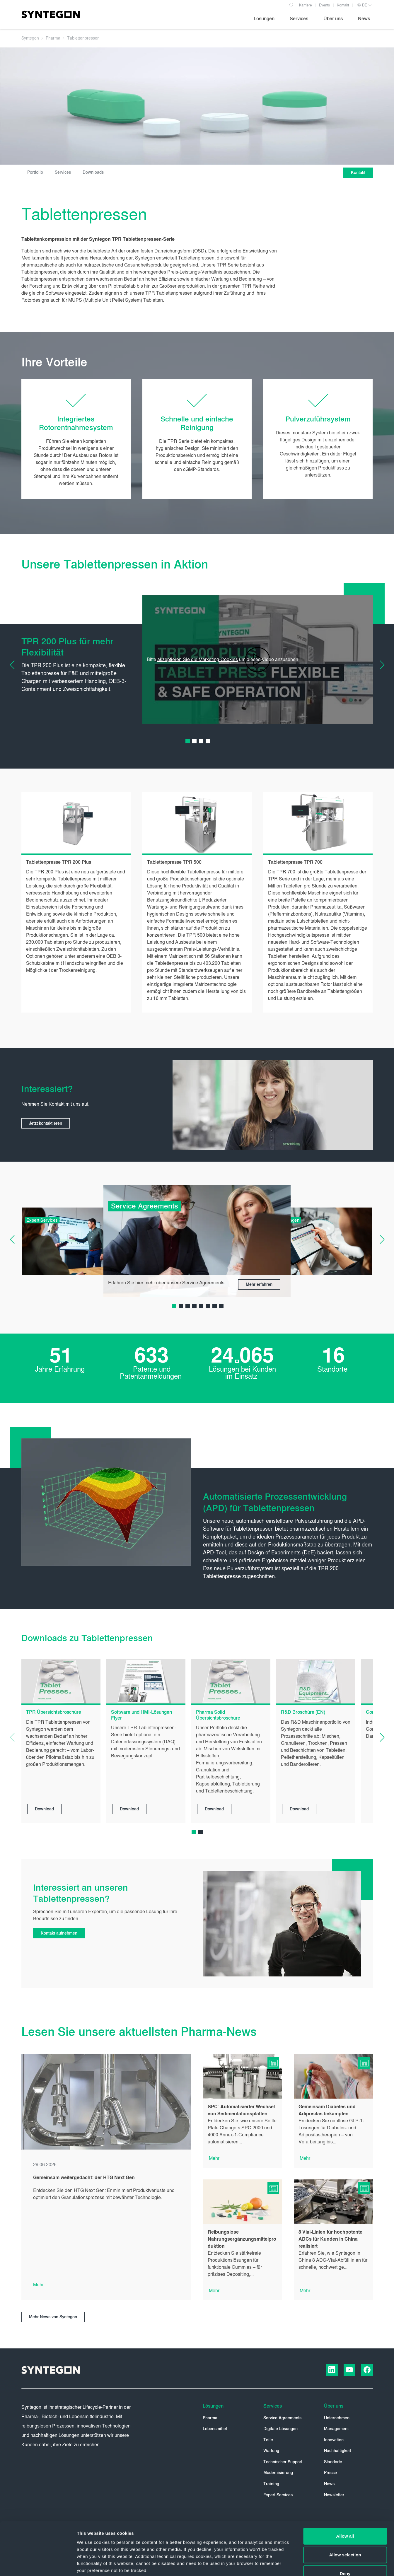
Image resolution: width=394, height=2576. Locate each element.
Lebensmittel (215, 2428)
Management (336, 2428)
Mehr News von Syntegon (53, 2316)
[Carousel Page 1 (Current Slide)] (187, 741)
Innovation (334, 2439)
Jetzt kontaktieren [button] (45, 1123)
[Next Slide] (378, 665)
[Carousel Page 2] (194, 741)
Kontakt (343, 5)
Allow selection (345, 2504)
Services (63, 172)
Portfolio (35, 172)
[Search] (291, 4)
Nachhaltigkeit (337, 2450)
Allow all (345, 2486)
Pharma (210, 2417)
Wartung (271, 2450)
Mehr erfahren (259, 1284)
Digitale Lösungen (280, 2428)
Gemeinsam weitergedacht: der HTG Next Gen (84, 2177)
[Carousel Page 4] (208, 741)
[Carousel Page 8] (221, 1306)
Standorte (333, 2461)
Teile (268, 2439)
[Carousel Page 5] (201, 1306)
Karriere (305, 5)
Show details (307, 2564)
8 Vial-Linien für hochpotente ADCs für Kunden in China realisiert (330, 2239)
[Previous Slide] (16, 665)
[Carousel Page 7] (214, 1306)
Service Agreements (282, 2417)
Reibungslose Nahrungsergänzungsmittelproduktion (242, 2239)
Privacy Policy (201, 2534)
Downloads (93, 172)
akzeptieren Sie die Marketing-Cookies (197, 659)
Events (324, 5)
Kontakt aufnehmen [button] (59, 1933)
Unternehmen (336, 2417)
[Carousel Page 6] (208, 1306)
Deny (345, 2523)
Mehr (38, 2284)
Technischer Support (282, 2461)
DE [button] (362, 5)
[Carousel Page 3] (201, 741)
